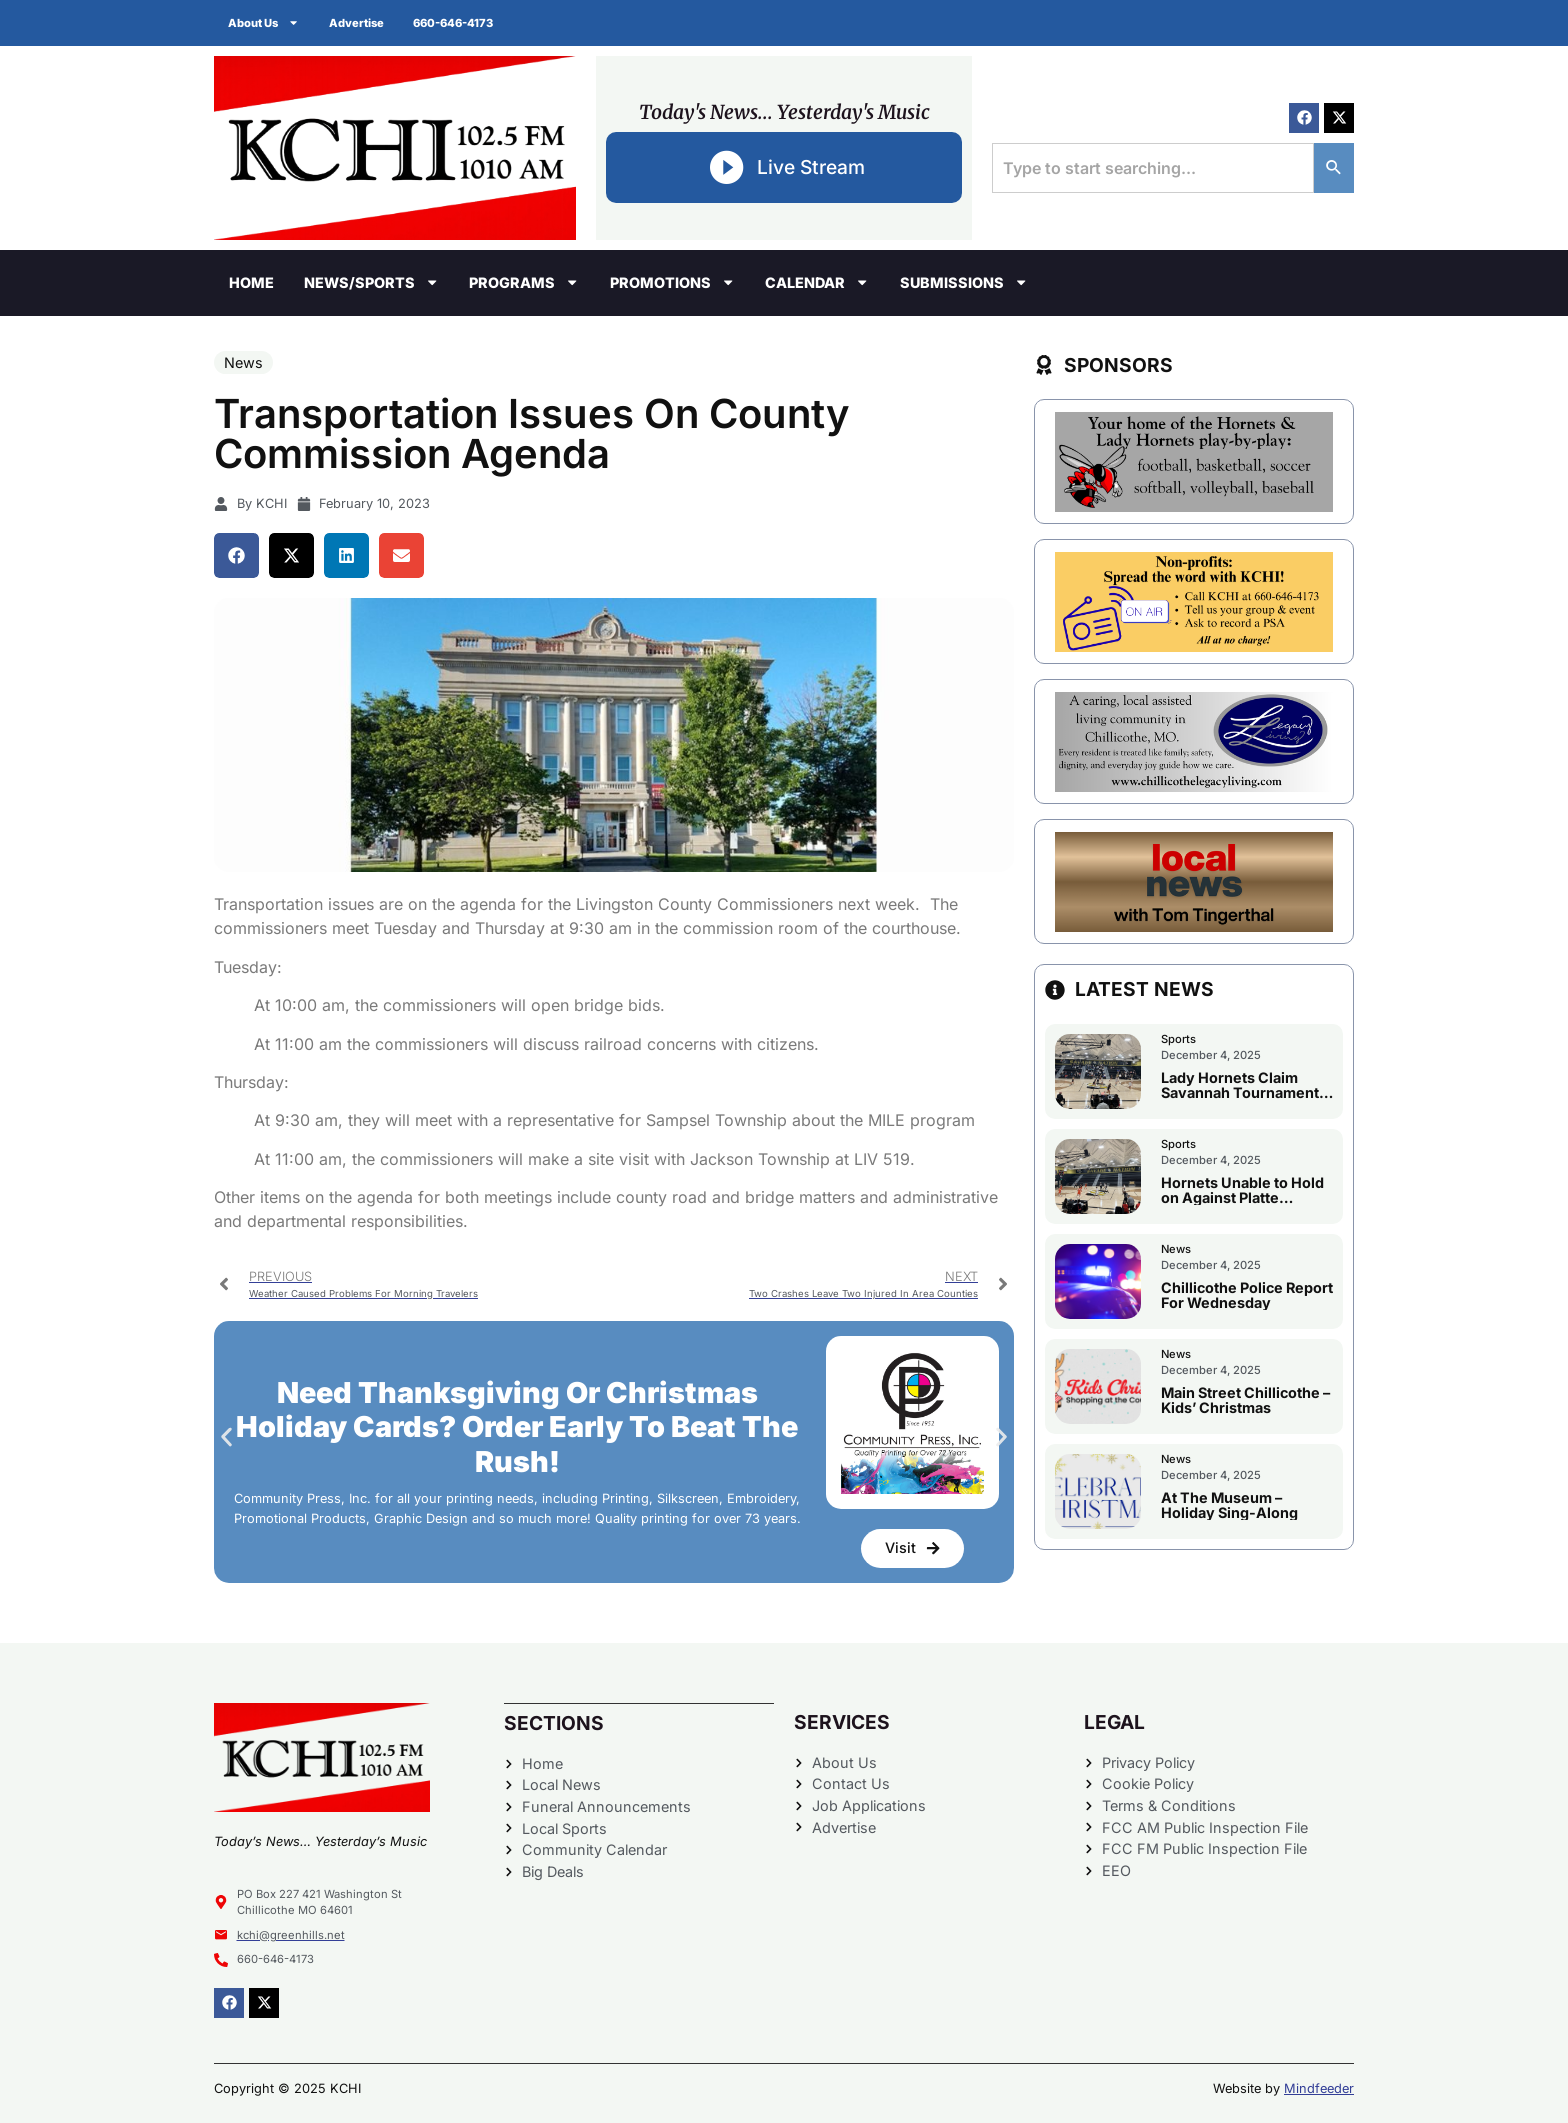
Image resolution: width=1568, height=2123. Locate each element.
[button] (236, 555)
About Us (264, 22)
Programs (524, 282)
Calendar (817, 282)
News (243, 362)
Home (251, 282)
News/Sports (371, 282)
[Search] (1334, 168)
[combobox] (1153, 168)
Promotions (672, 282)
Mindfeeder (1319, 2088)
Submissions (964, 282)
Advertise (357, 23)
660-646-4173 (455, 23)
